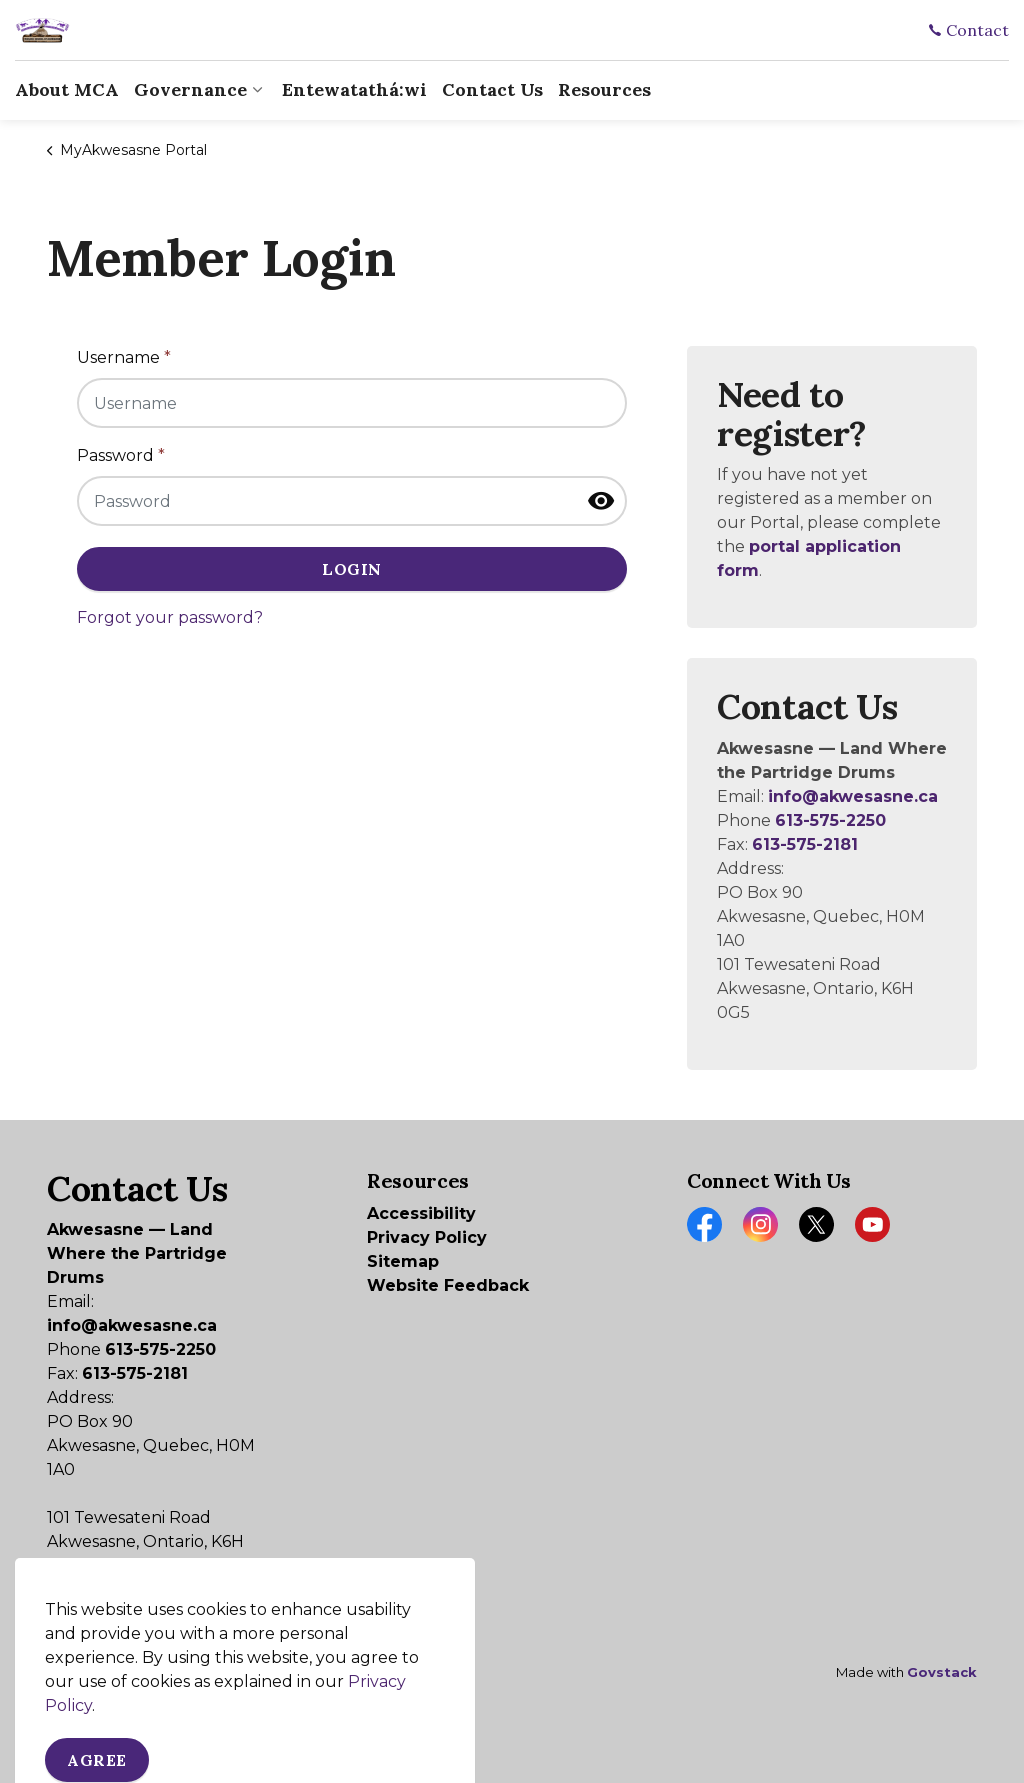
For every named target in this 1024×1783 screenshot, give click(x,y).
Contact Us (492, 89)
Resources (604, 89)
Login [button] (352, 569)
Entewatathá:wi (354, 89)
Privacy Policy (427, 1237)
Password (121, 455)
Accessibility (421, 1213)
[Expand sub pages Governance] (257, 90)
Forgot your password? (170, 617)
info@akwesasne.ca (853, 796)
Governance (190, 89)
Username (124, 357)
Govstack (942, 1672)
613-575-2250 (830, 820)
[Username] (352, 403)
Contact (969, 30)
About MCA (67, 89)
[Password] (352, 501)
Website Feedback (448, 1285)
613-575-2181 (805, 844)
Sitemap (403, 1261)
